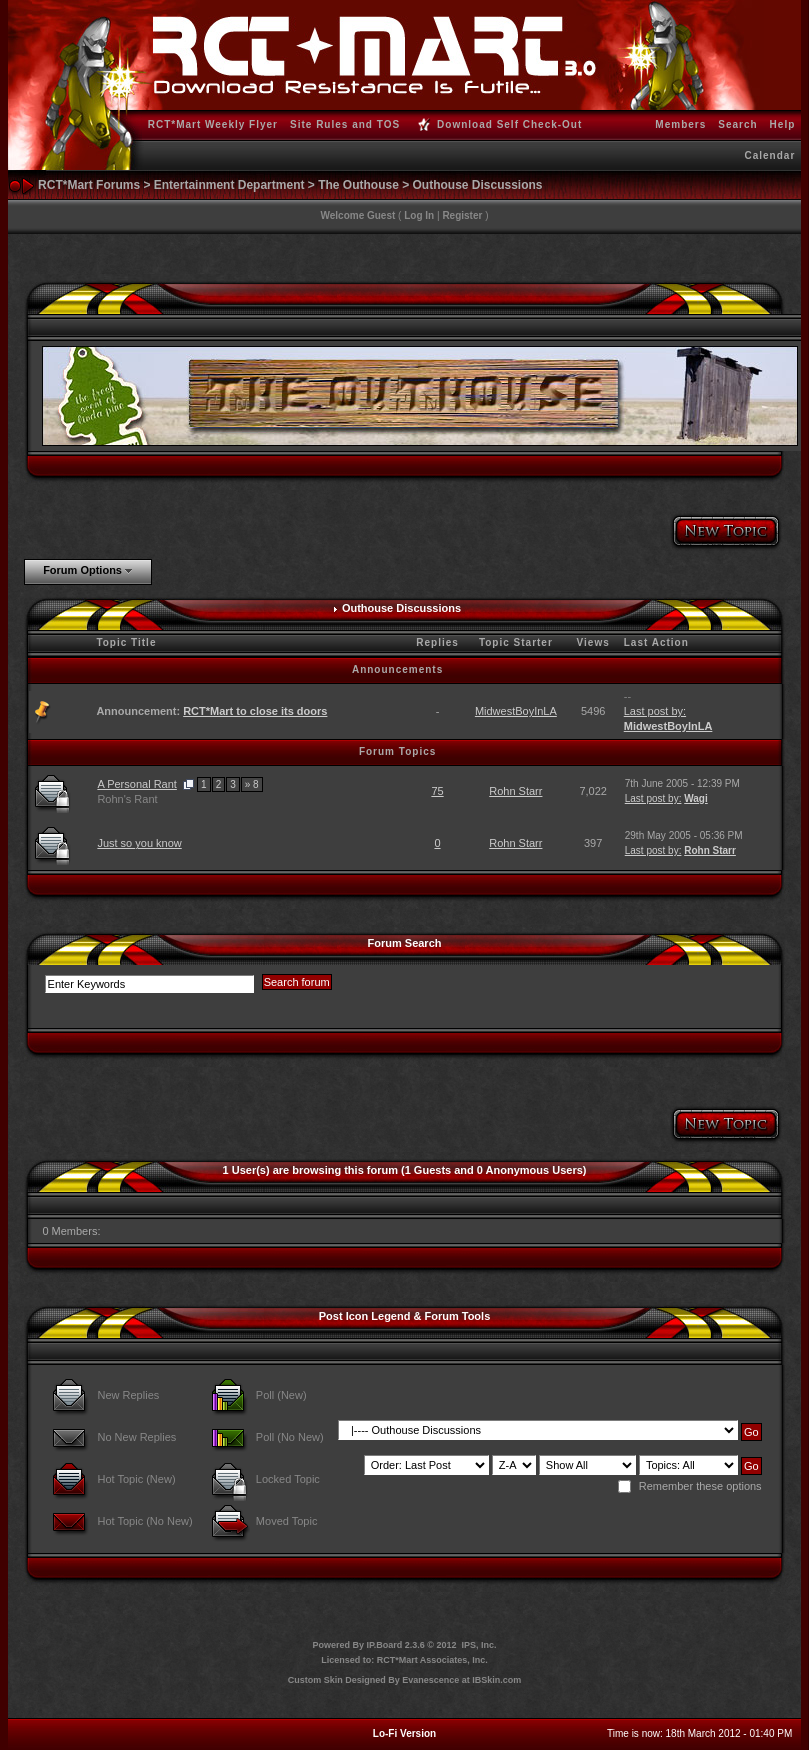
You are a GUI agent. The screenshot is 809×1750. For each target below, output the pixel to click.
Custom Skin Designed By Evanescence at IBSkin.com (405, 1680)
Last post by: (655, 711)
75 (437, 791)
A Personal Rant (137, 784)
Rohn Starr (515, 791)
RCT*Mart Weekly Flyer (213, 124)
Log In (419, 215)
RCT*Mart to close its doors (255, 711)
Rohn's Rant (127, 799)
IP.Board (384, 1645)
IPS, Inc (478, 1645)
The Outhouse (358, 185)
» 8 (252, 784)
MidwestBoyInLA (516, 711)
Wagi (696, 798)
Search (737, 124)
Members (680, 124)
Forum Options (82, 570)
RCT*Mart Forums (89, 185)
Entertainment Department (229, 185)
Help (783, 124)
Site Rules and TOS (345, 124)
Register (462, 215)
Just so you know (139, 843)
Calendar (769, 155)
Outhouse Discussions (478, 185)
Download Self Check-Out (506, 124)
